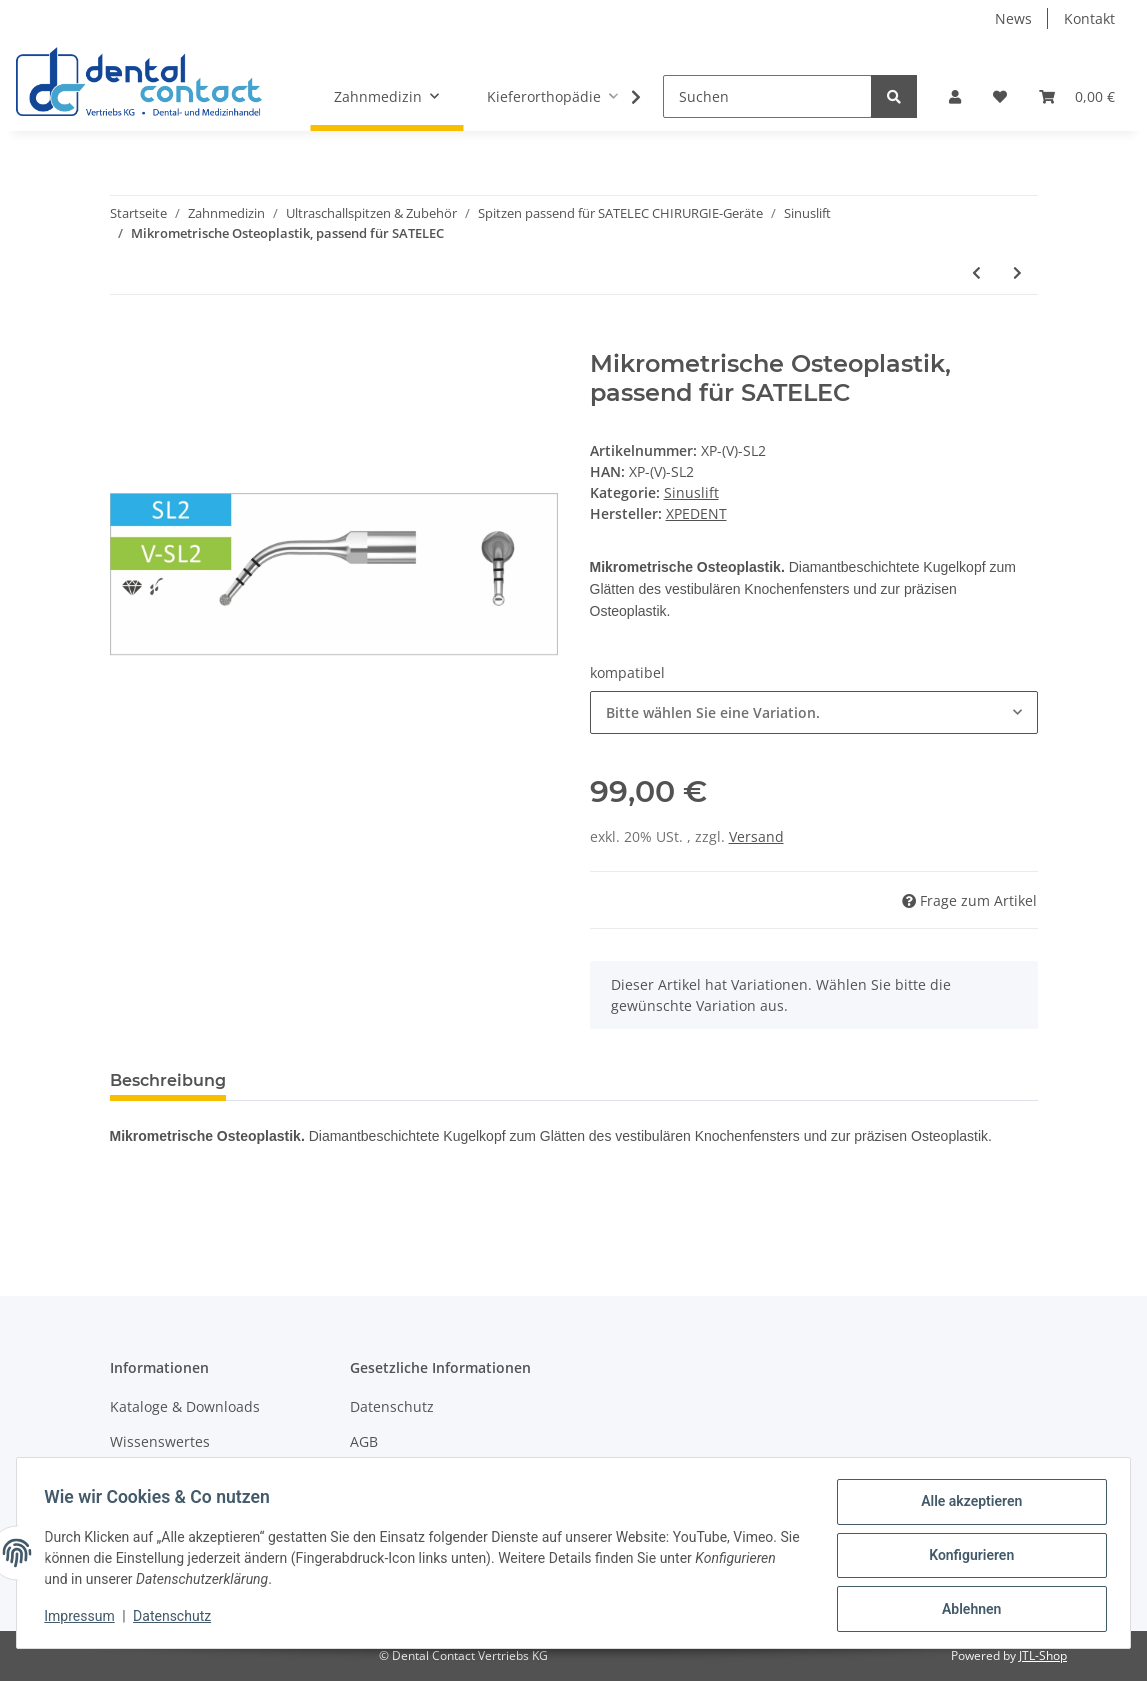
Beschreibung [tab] (168, 1080)
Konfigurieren (966, 1558)
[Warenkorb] (1077, 96)
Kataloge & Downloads (185, 1406)
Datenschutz (392, 1406)
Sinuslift (691, 492)
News (1013, 18)
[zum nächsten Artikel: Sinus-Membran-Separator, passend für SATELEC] (1017, 272)
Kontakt (1089, 18)
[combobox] (814, 712)
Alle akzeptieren (966, 1506)
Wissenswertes (160, 1441)
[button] (955, 96)
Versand (756, 836)
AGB (364, 1441)
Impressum (84, 1619)
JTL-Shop (1043, 1655)
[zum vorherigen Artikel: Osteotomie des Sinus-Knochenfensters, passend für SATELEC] (976, 272)
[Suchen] (767, 96)
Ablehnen (966, 1610)
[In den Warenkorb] (126, 339)
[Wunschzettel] (1000, 96)
